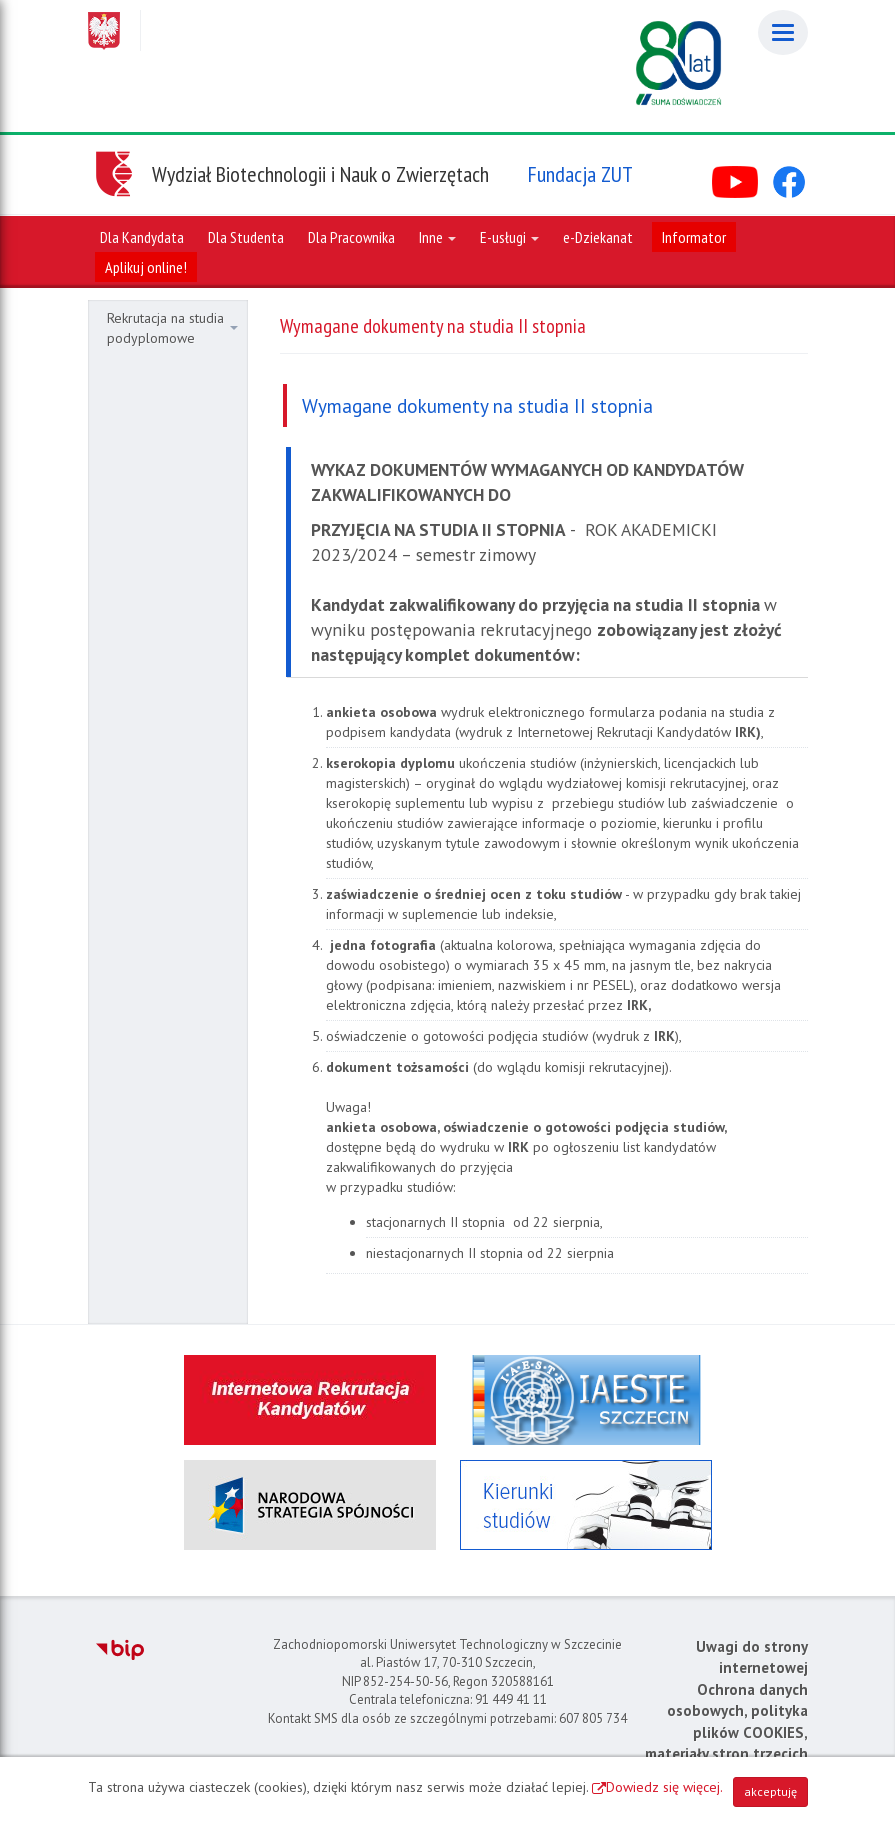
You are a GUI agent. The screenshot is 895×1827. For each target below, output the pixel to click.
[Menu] (783, 32)
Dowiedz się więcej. (664, 1787)
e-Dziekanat (598, 237)
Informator (694, 237)
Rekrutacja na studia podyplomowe (172, 328)
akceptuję (770, 1791)
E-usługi (509, 237)
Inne (437, 237)
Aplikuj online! (146, 267)
